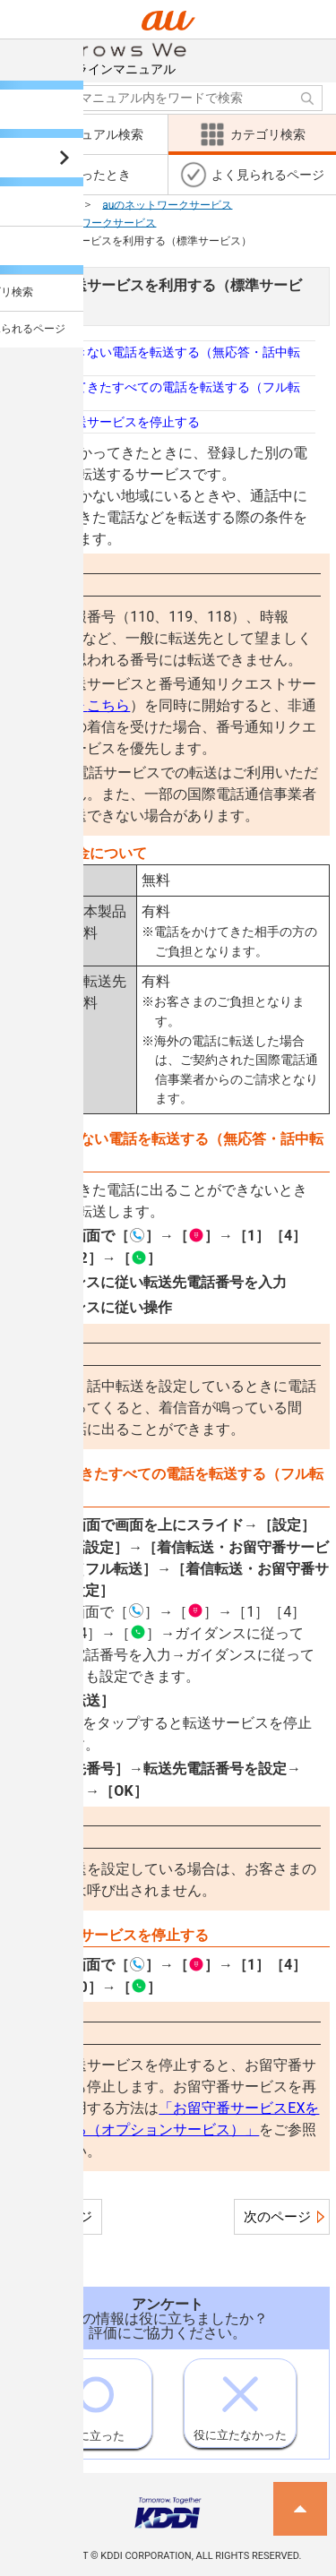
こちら (101, 705)
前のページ (58, 2217)
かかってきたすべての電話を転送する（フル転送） (168, 393)
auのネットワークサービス (167, 204)
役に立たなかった (240, 2400)
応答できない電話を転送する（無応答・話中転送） (168, 358)
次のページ (277, 2217)
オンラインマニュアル (118, 57)
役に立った (95, 2401)
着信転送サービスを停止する (118, 422)
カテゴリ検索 (38, 204)
